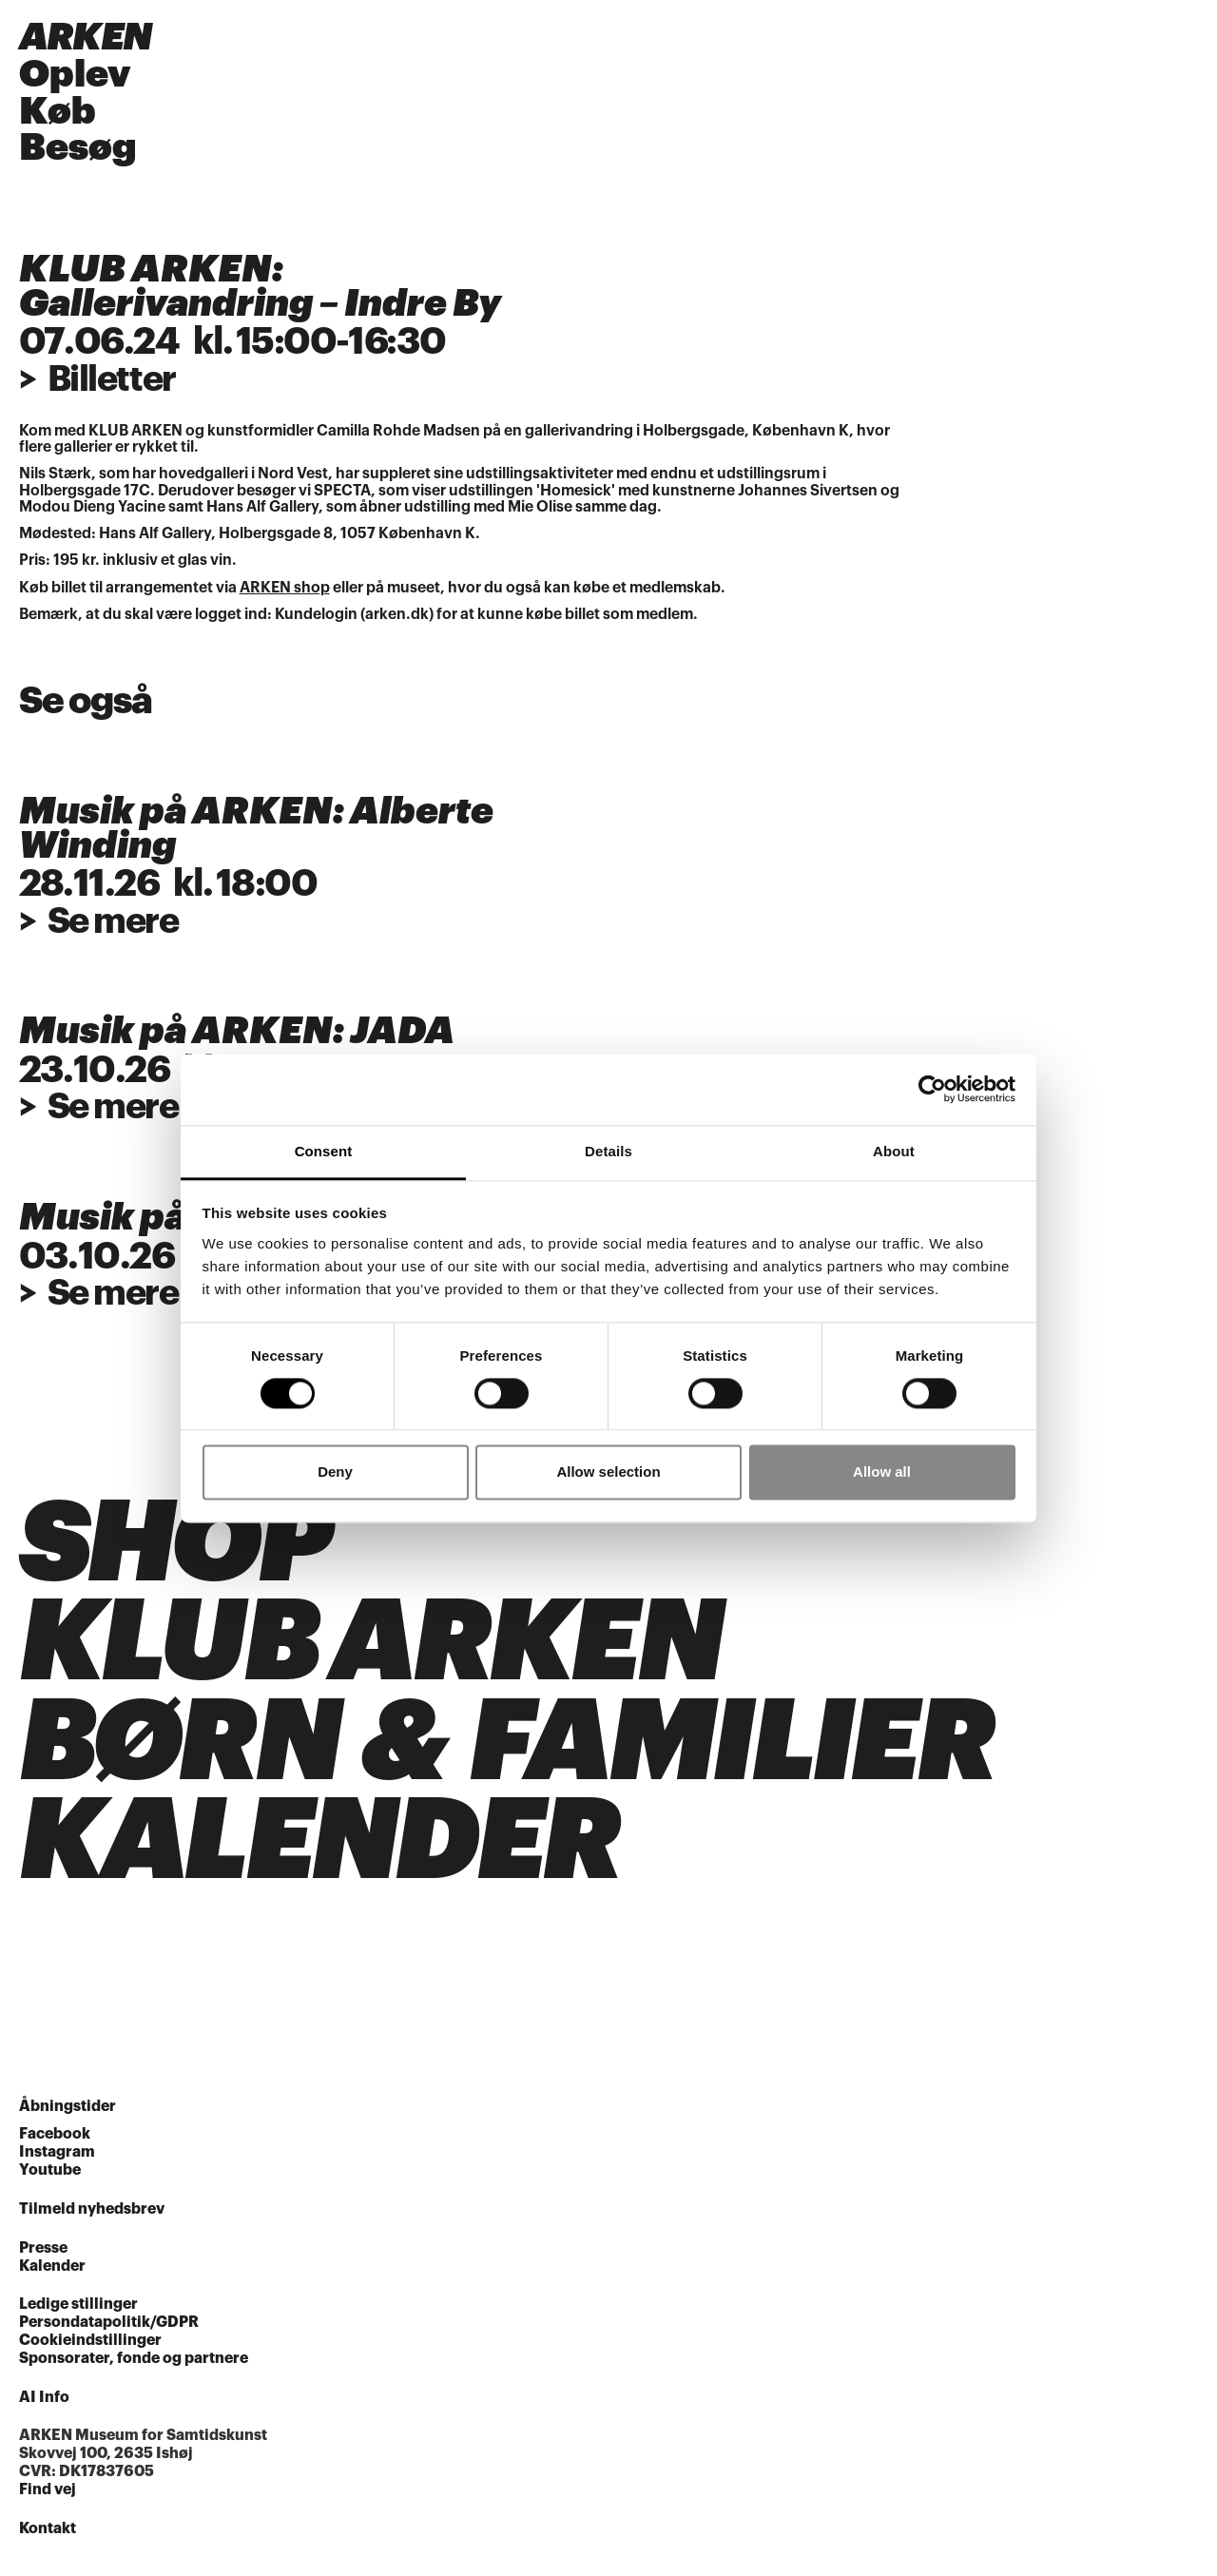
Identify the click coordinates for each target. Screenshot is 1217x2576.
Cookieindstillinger (90, 2347)
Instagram (57, 2159)
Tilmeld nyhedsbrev (91, 2216)
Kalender (52, 2272)
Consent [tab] (324, 1151)
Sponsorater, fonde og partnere (133, 2365)
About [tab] (894, 1151)
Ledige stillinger (78, 2311)
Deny (335, 1472)
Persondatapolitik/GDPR (109, 2329)
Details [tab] (608, 1151)
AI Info (44, 2404)
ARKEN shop (285, 589)
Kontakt (47, 2536)
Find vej (47, 2497)
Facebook (54, 2141)
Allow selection (608, 1472)
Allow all (882, 1472)
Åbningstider (67, 2113)
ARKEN (85, 37)
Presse (43, 2255)
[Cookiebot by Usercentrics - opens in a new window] (932, 1089)
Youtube (50, 2177)
